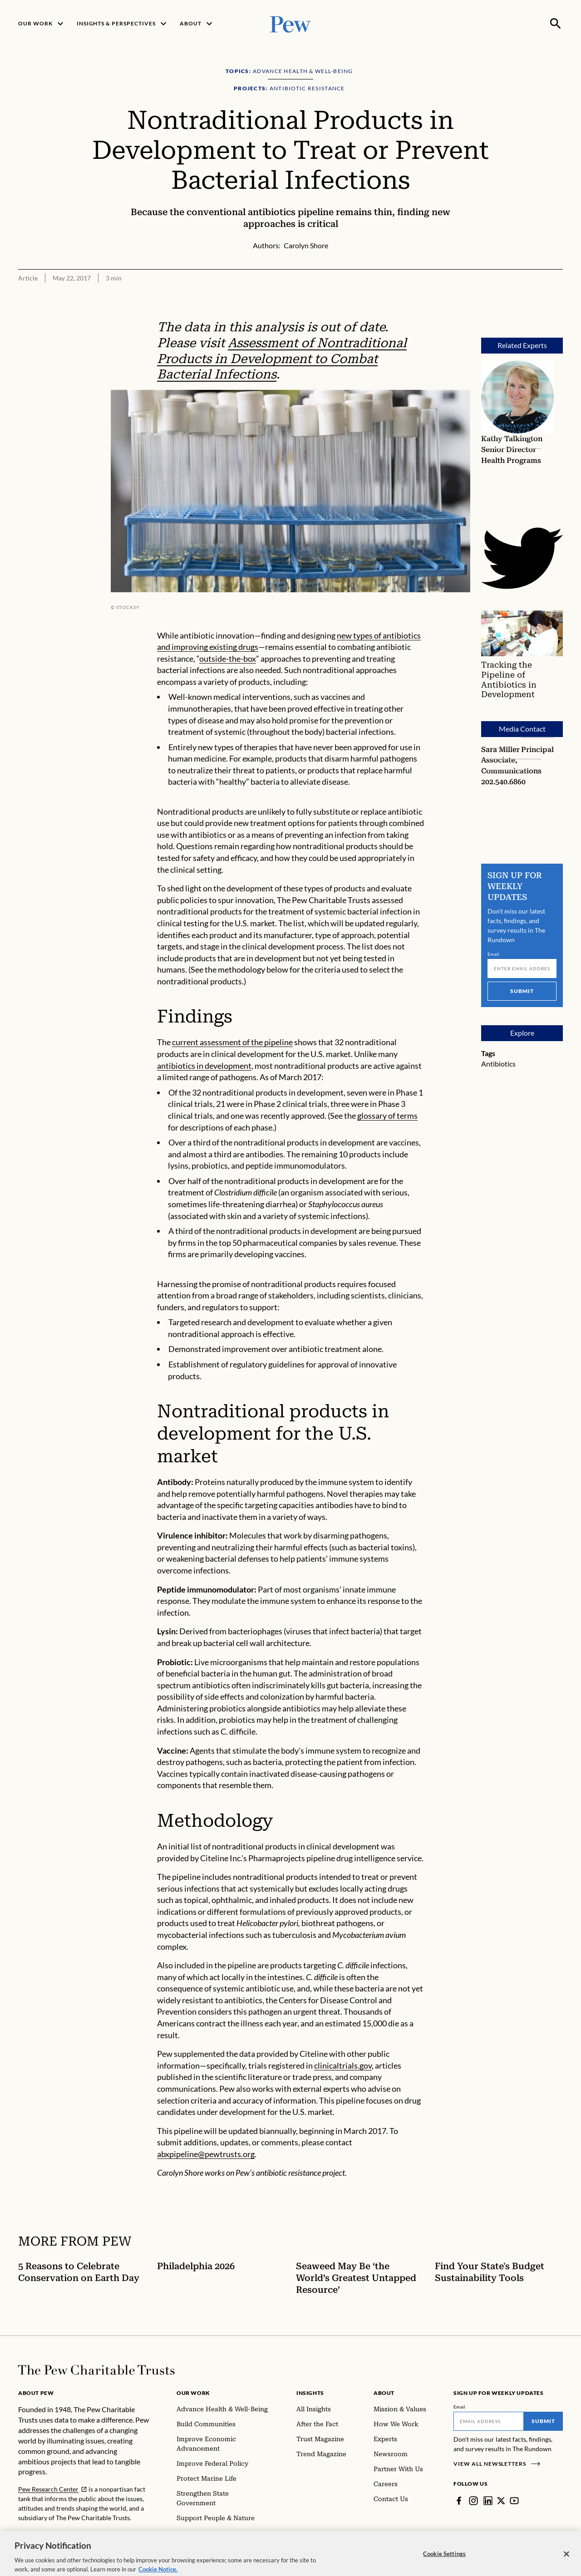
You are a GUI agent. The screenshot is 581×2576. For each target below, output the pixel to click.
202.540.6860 (503, 781)
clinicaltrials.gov (343, 2065)
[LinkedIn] (488, 2500)
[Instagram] (473, 2500)
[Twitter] (501, 2501)
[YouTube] (514, 2500)
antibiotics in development (204, 1066)
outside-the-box (227, 659)
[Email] (521, 968)
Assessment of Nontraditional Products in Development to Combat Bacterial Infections (282, 358)
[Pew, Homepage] (290, 23)
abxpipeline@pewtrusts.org (206, 2154)
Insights (310, 2392)
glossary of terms (387, 1116)
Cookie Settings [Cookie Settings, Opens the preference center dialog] (444, 2562)
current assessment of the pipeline (232, 1042)
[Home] (96, 2370)
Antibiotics (498, 1063)
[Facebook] (458, 2500)
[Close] (566, 2563)
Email (493, 954)
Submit (522, 991)
